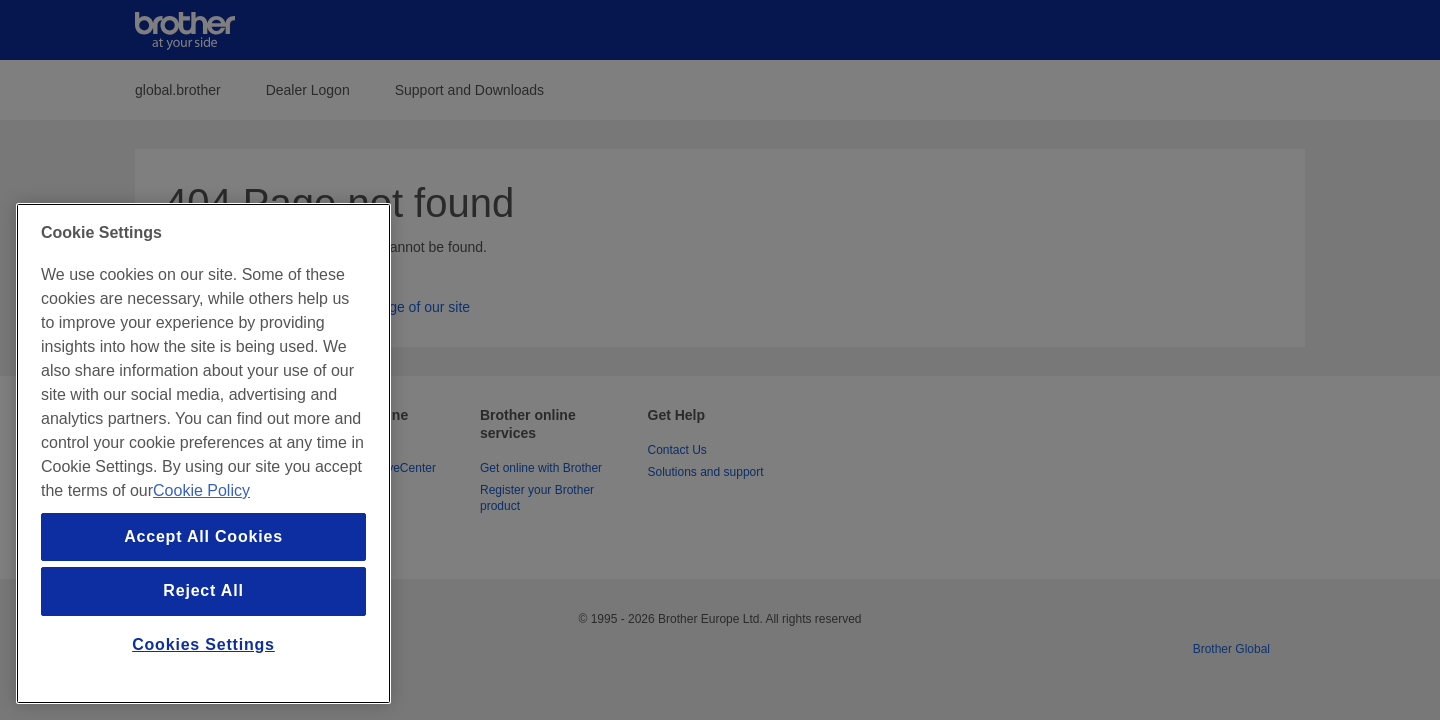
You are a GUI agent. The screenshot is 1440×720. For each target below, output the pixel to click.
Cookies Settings (203, 644)
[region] (203, 453)
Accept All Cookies (203, 536)
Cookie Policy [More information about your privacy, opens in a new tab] (201, 490)
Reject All (203, 590)
